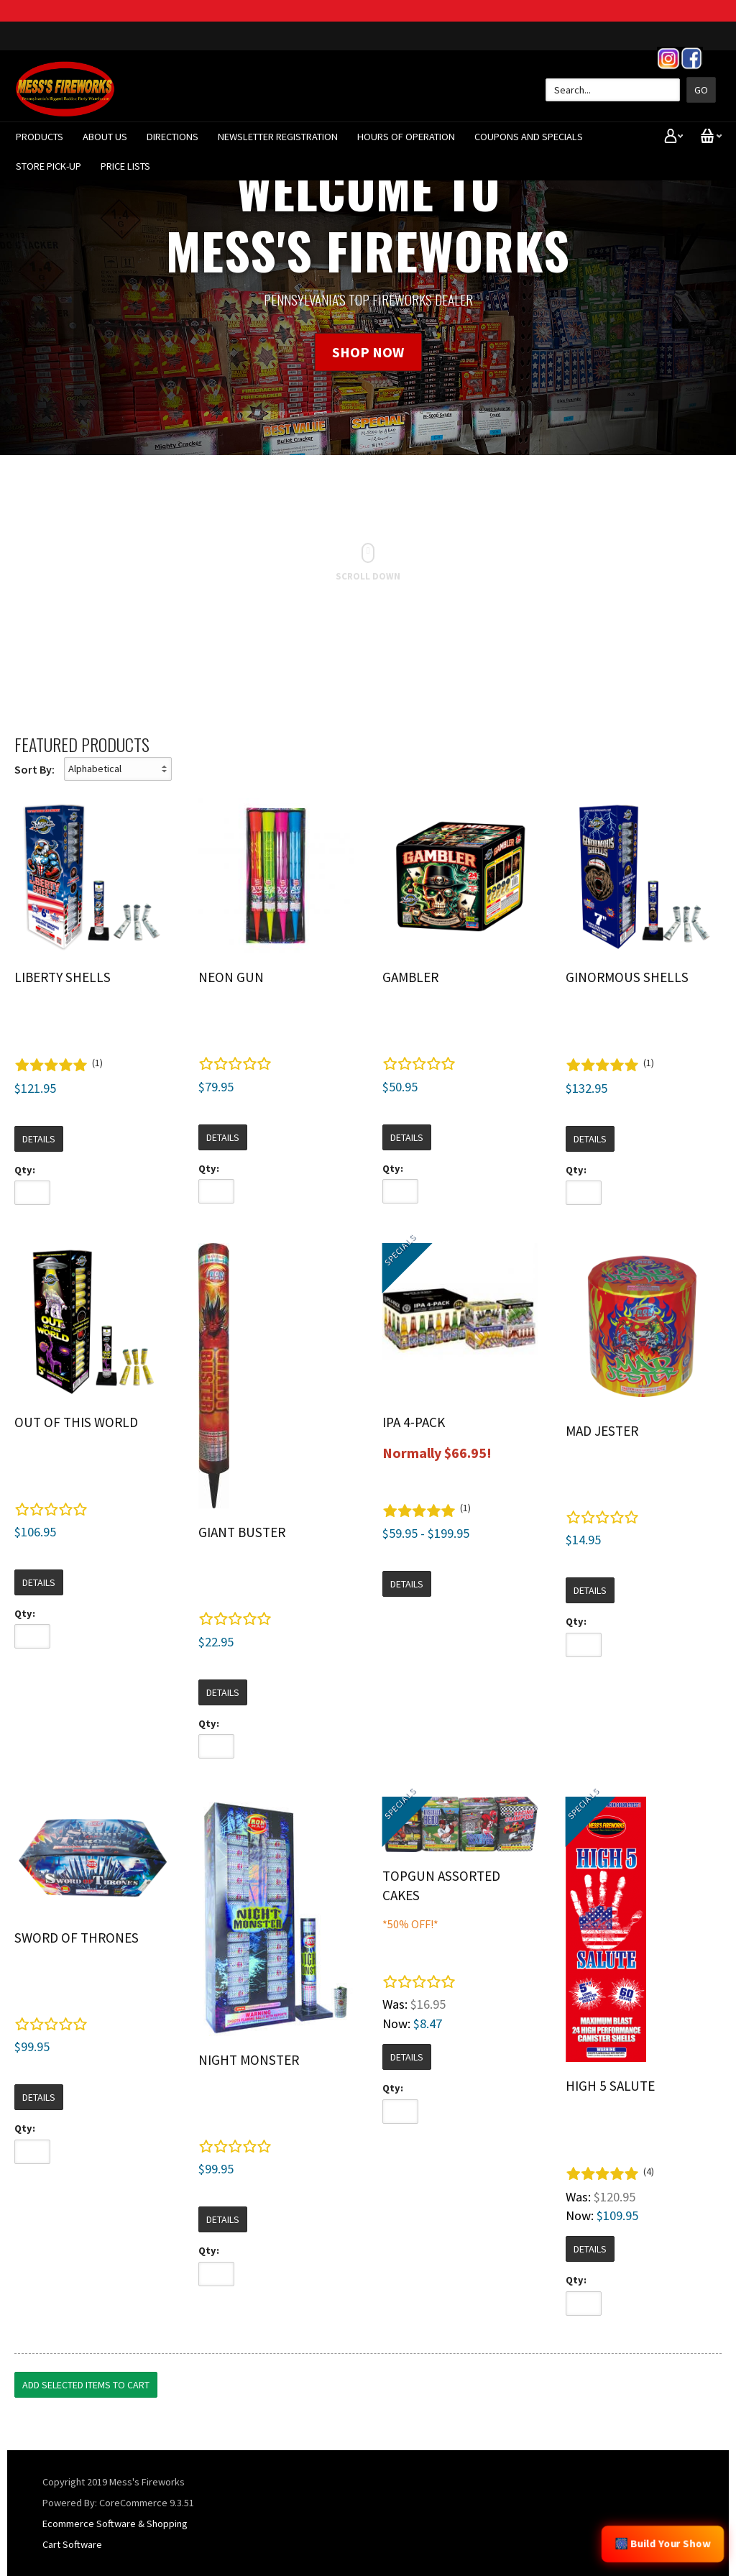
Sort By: (34, 769)
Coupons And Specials (528, 136)
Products (39, 136)
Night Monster (248, 2059)
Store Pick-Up (48, 166)
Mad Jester (602, 1430)
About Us (105, 136)
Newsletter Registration (278, 136)
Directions (172, 136)
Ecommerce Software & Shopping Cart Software (115, 2534)
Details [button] (38, 1138)
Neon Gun (231, 977)
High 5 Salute (610, 2085)
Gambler (410, 977)
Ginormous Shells (627, 977)
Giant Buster (241, 1532)
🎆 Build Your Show (662, 2544)
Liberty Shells (62, 977)
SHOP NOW (368, 352)
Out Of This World (76, 1422)
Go (701, 89)
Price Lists (125, 166)
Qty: (24, 1169)
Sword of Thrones (76, 1937)
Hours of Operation (406, 136)
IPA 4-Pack (413, 1422)
